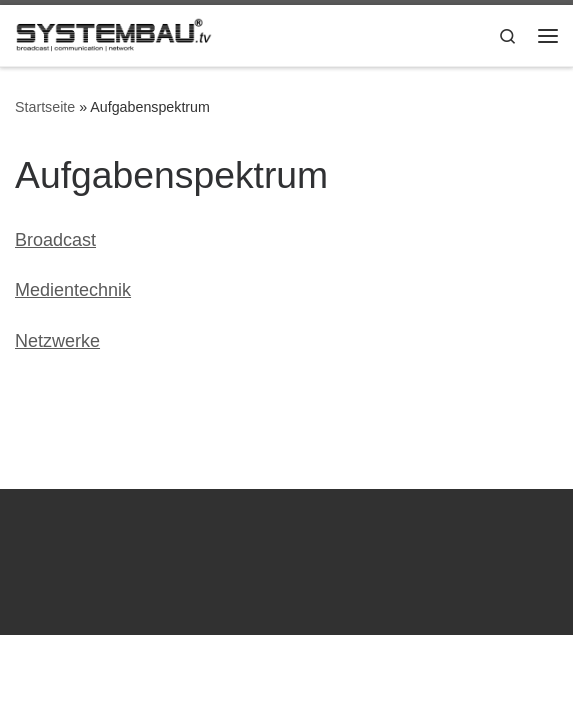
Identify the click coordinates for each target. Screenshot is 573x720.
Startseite (45, 107)
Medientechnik (73, 290)
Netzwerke (57, 341)
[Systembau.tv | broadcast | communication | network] (114, 33)
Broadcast (55, 240)
